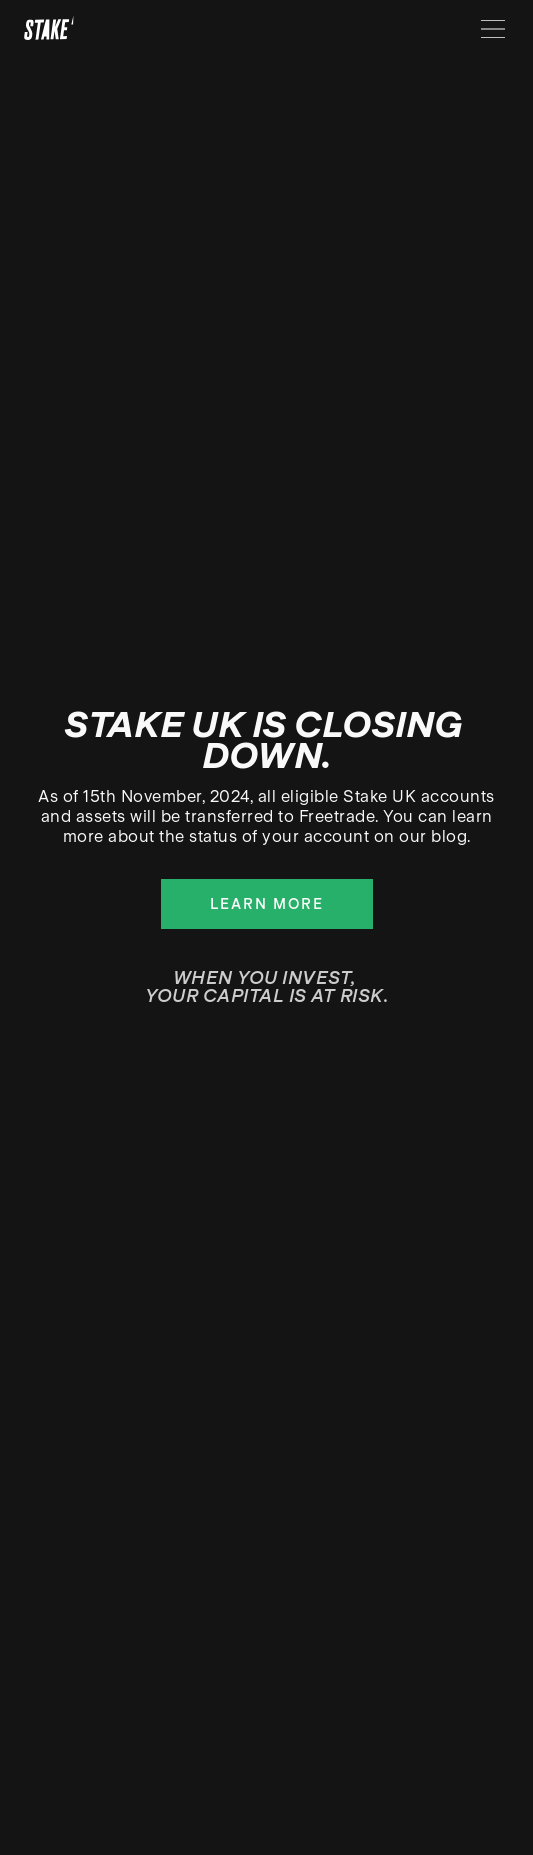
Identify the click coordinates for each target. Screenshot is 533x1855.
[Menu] (493, 29)
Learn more (267, 904)
